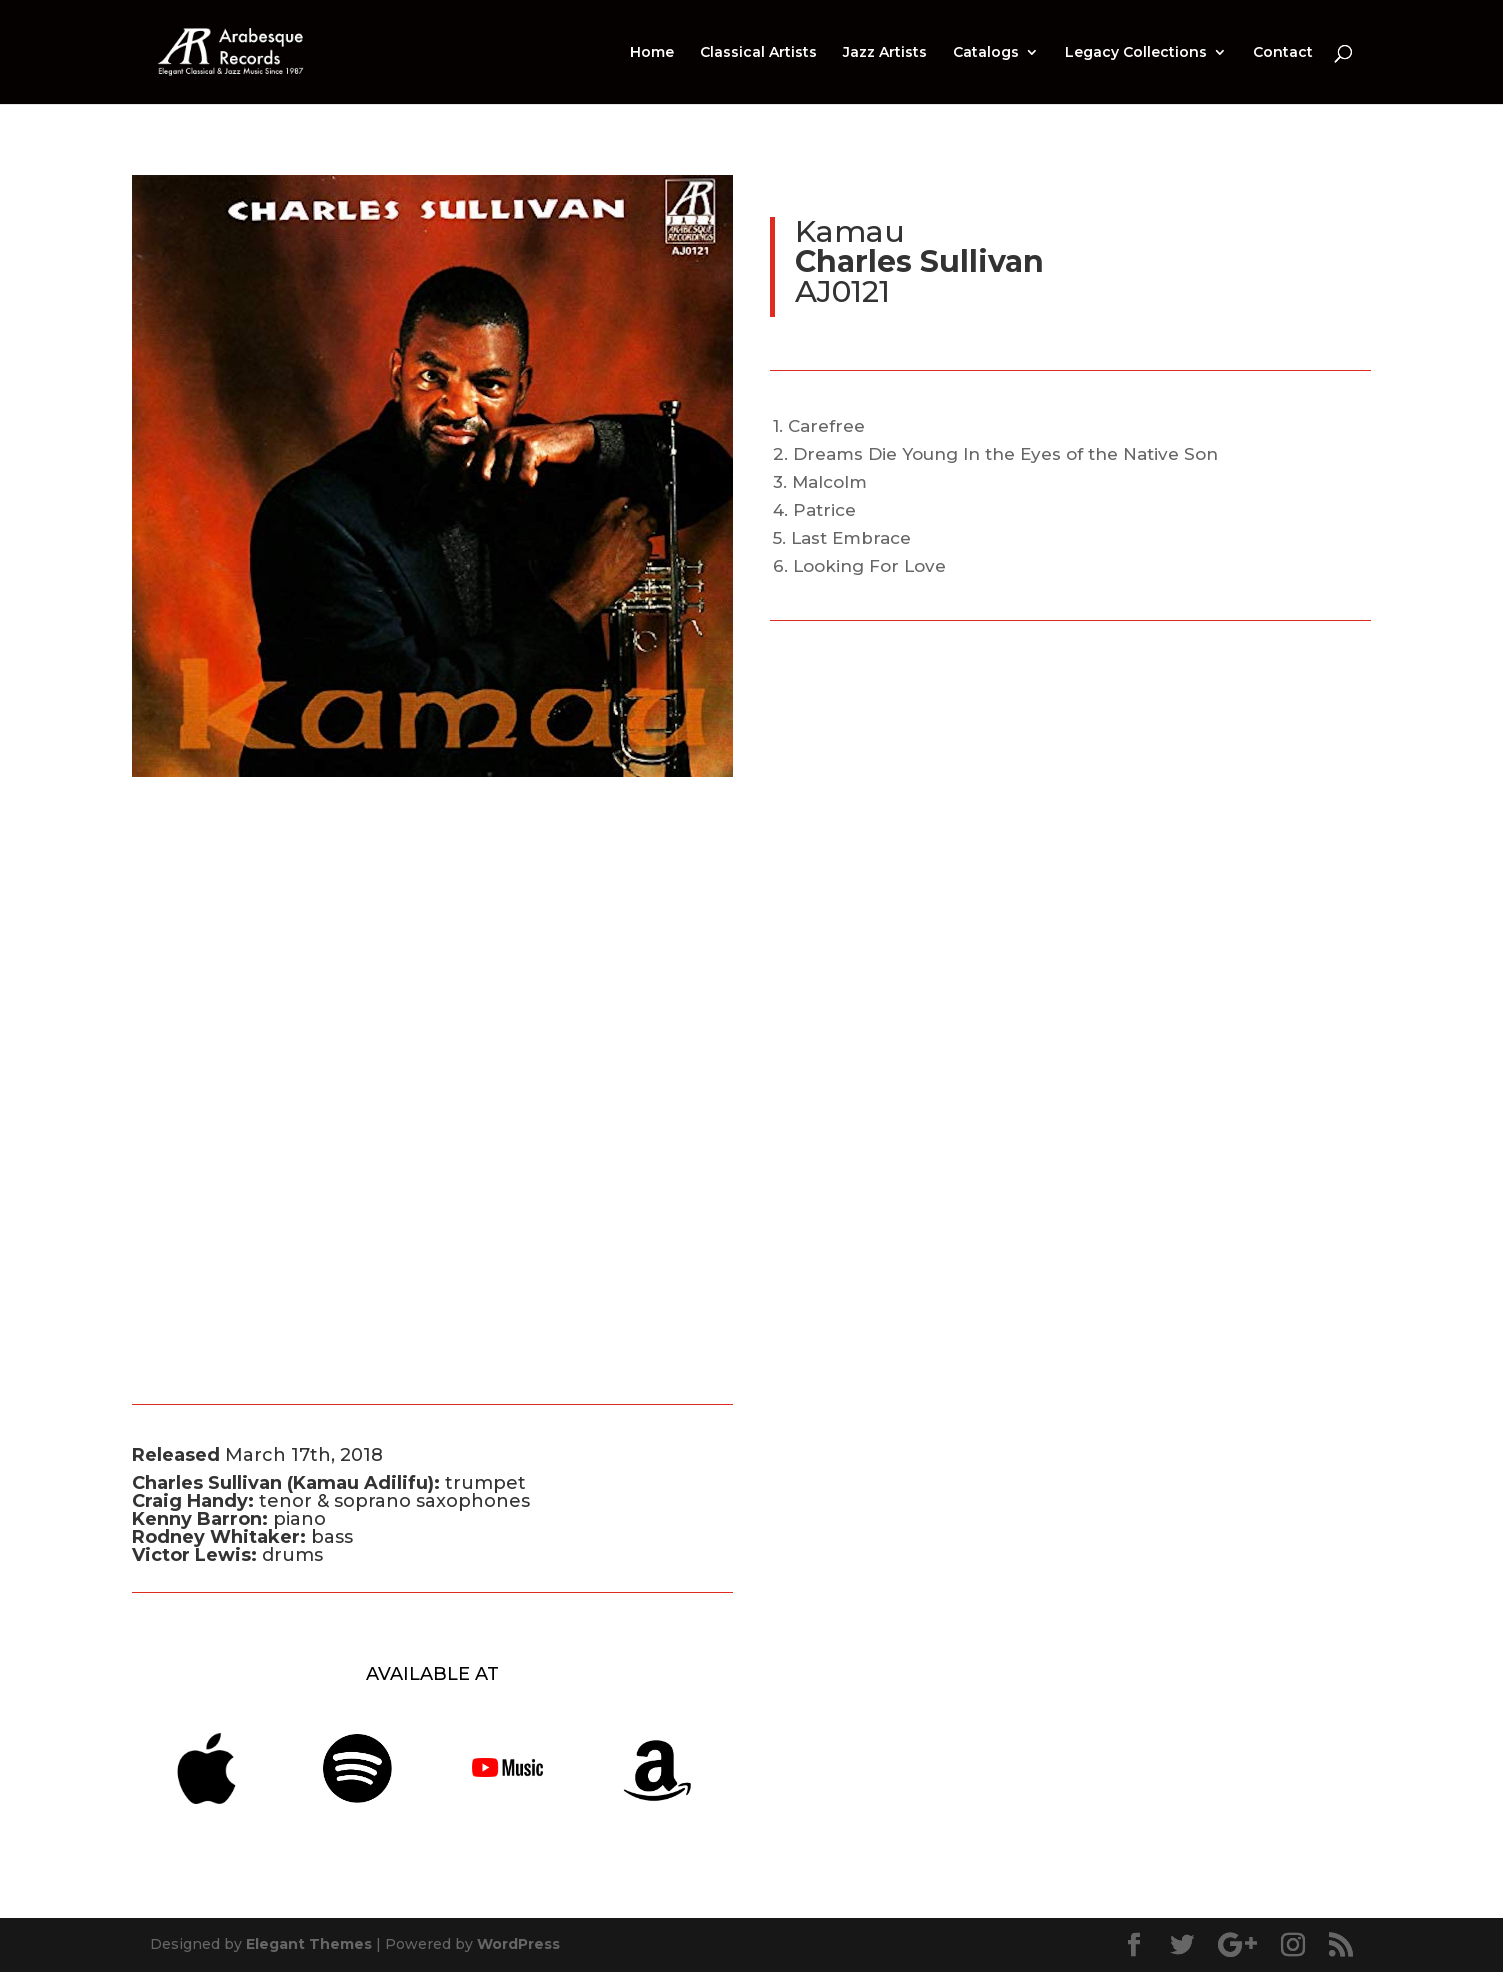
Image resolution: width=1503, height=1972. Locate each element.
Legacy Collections (1136, 53)
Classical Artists (758, 53)
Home (652, 53)
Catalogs (986, 53)
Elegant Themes (309, 1944)
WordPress (518, 1944)
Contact (1283, 53)
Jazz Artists (885, 53)
